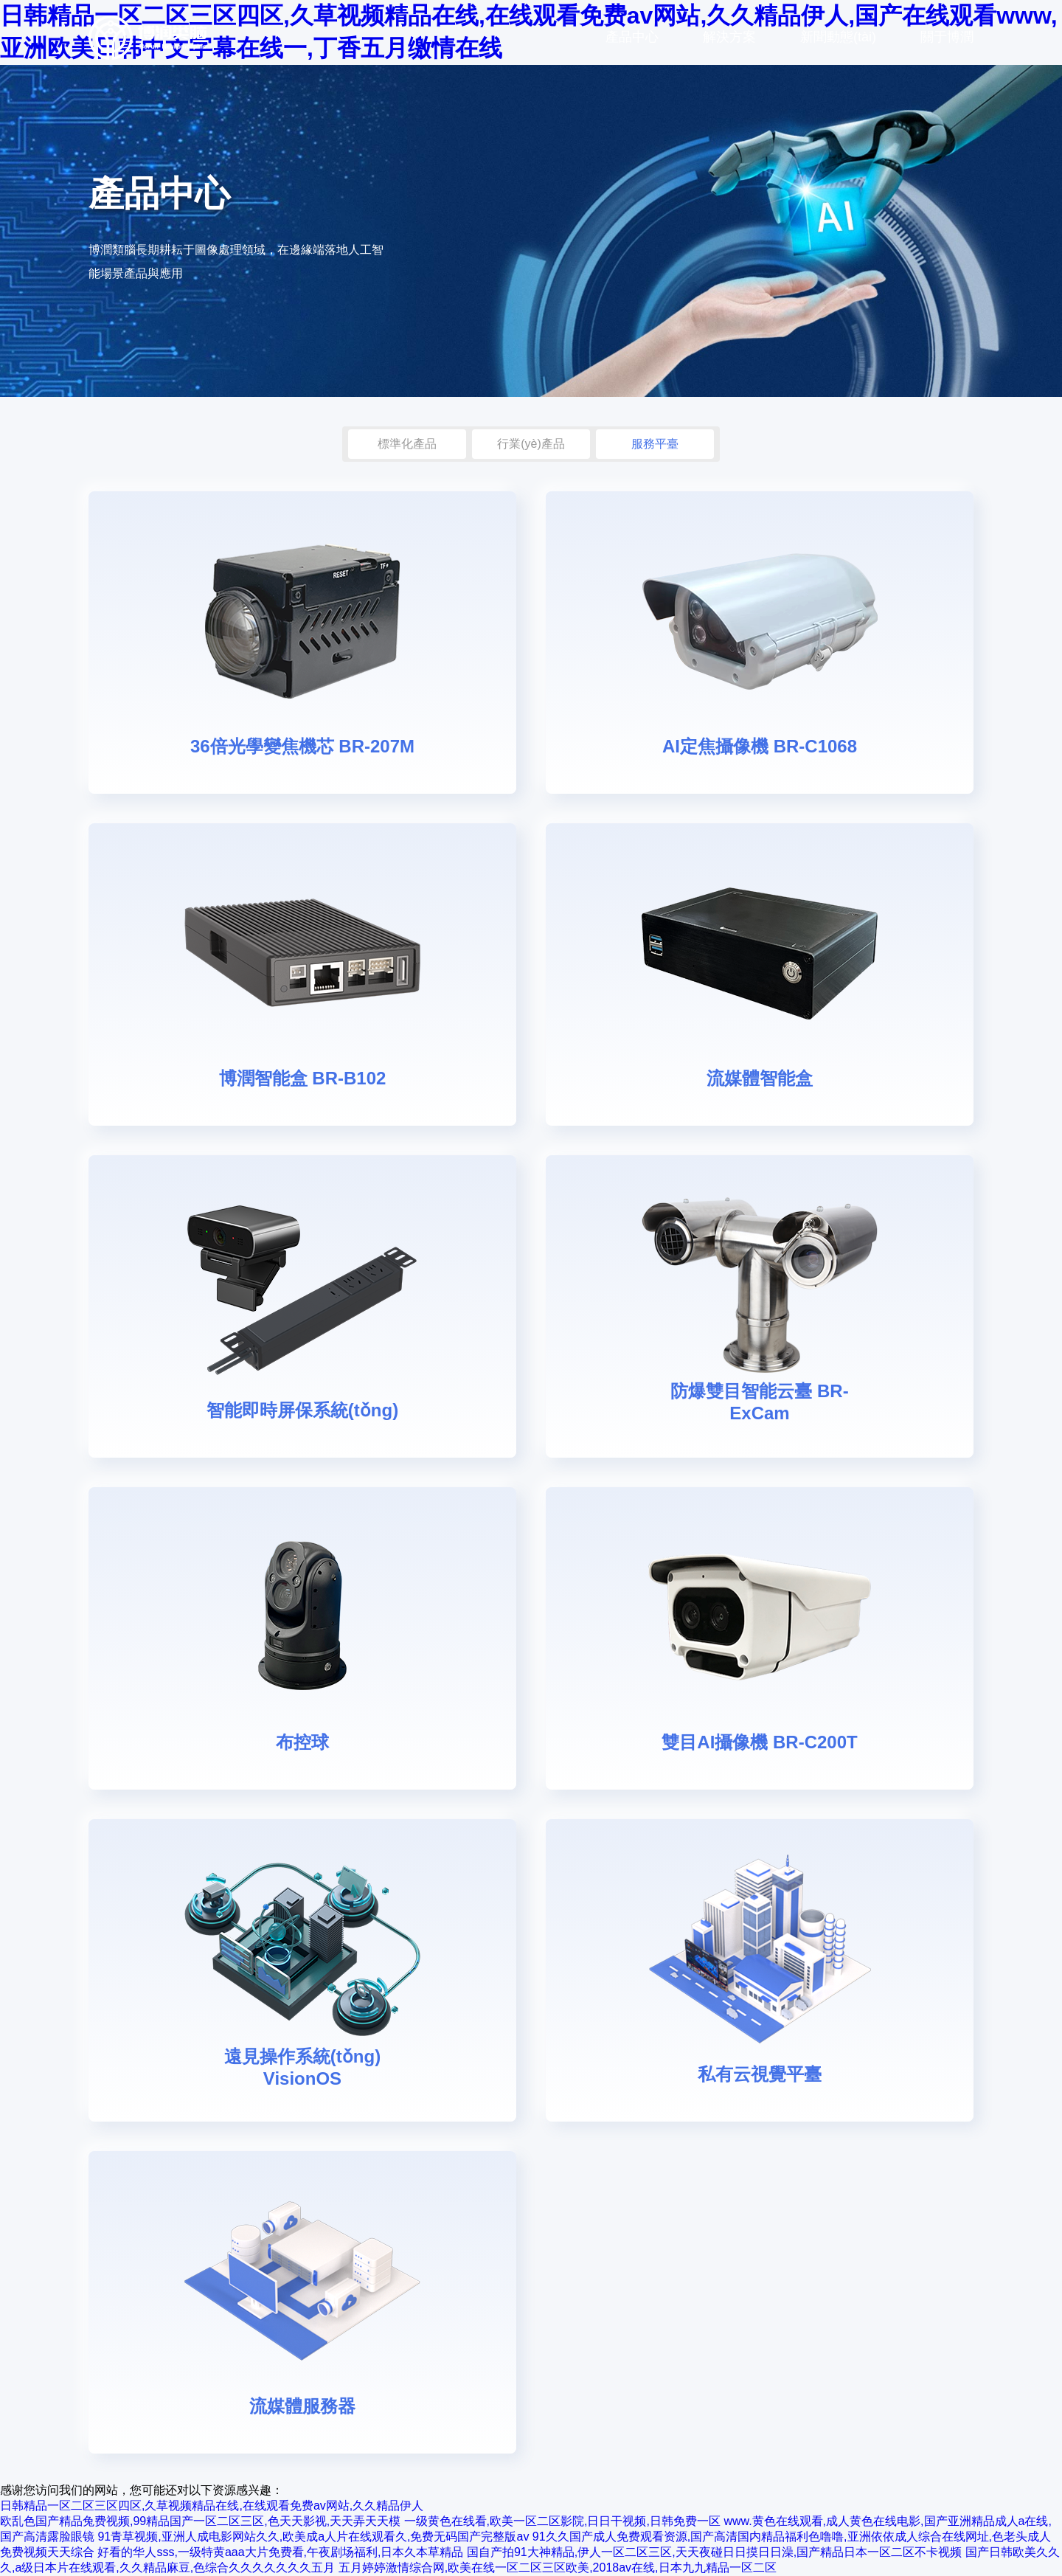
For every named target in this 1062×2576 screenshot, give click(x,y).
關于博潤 (947, 37)
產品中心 (632, 37)
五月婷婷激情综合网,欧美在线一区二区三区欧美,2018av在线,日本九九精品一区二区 (558, 2567)
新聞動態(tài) (838, 37)
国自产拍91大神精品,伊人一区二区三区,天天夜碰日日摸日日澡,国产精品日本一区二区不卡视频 (714, 2552)
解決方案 (729, 37)
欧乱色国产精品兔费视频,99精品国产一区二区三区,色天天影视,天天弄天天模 (200, 2521)
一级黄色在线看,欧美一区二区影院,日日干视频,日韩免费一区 (562, 2521)
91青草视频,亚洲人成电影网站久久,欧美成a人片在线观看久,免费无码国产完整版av (313, 2536)
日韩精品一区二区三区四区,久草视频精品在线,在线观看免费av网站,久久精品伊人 (211, 2505)
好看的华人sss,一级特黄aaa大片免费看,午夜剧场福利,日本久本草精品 (280, 2552)
